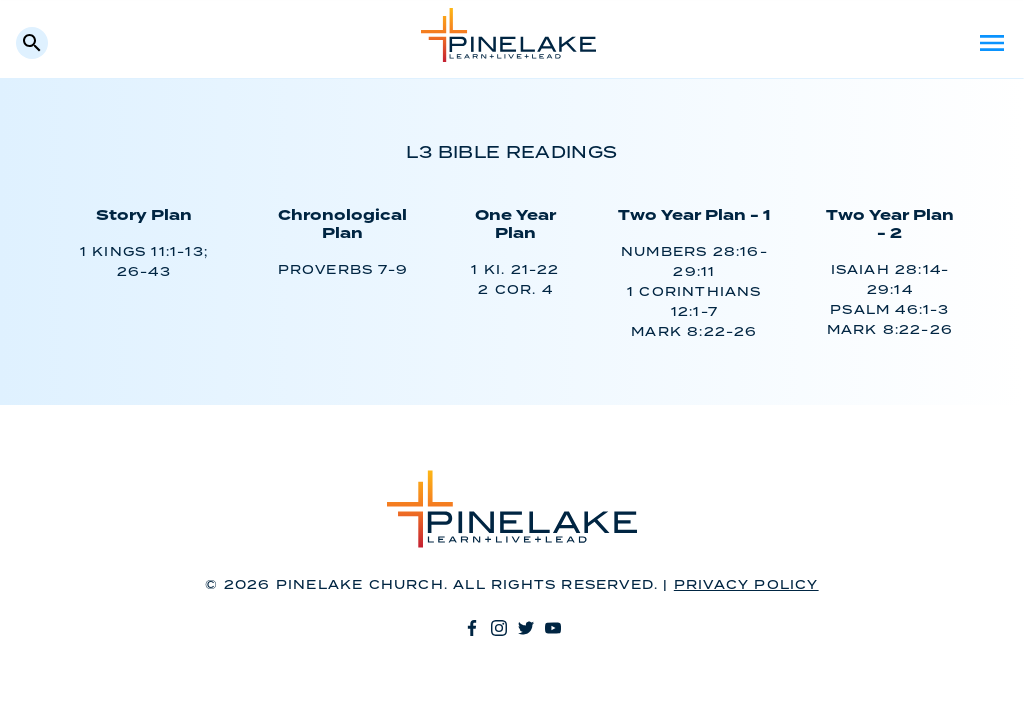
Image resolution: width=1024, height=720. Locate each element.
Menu (992, 43)
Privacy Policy (746, 585)
